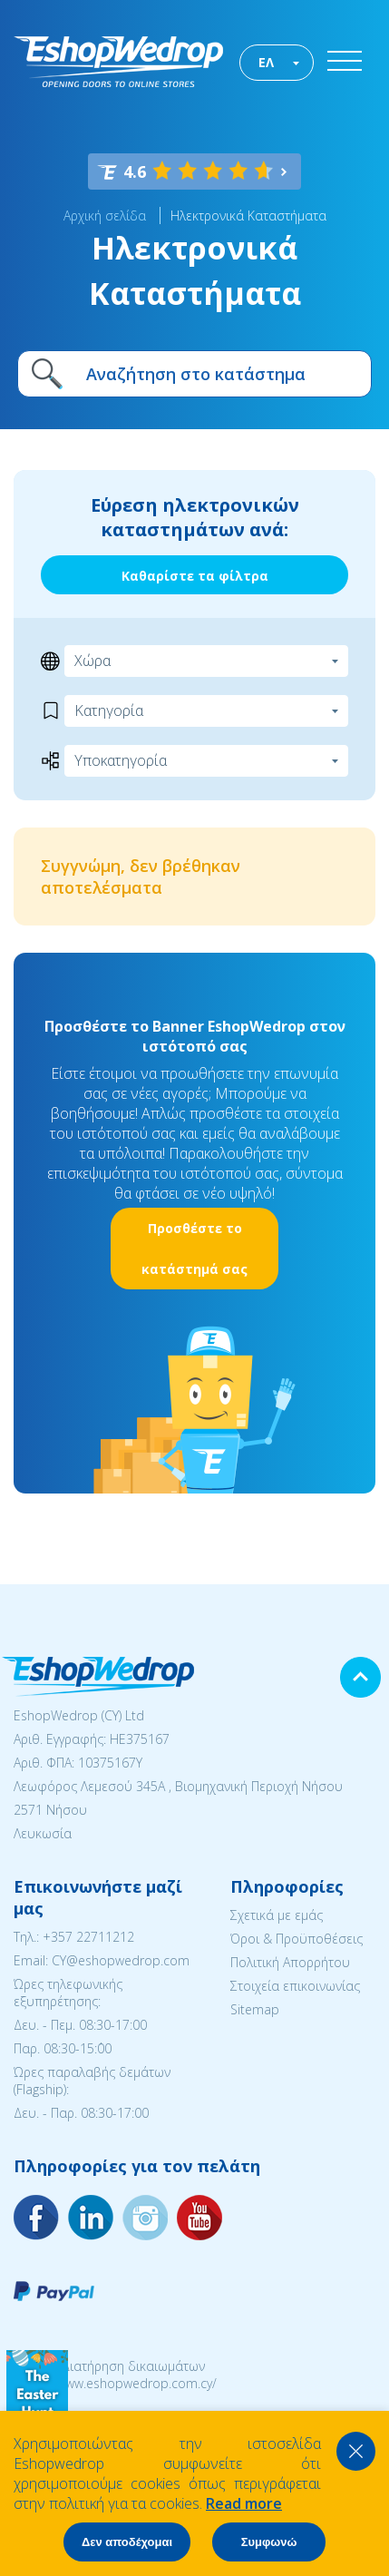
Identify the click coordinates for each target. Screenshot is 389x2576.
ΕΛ (266, 62)
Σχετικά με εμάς (276, 1915)
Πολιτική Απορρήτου (290, 1962)
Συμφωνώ (269, 2542)
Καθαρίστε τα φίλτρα (195, 575)
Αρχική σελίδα (104, 215)
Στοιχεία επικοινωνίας (295, 1985)
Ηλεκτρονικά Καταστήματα (248, 215)
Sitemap (254, 2009)
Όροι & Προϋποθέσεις (296, 1938)
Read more (244, 2503)
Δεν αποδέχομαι (127, 2542)
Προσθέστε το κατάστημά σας (194, 1248)
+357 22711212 (88, 1936)
